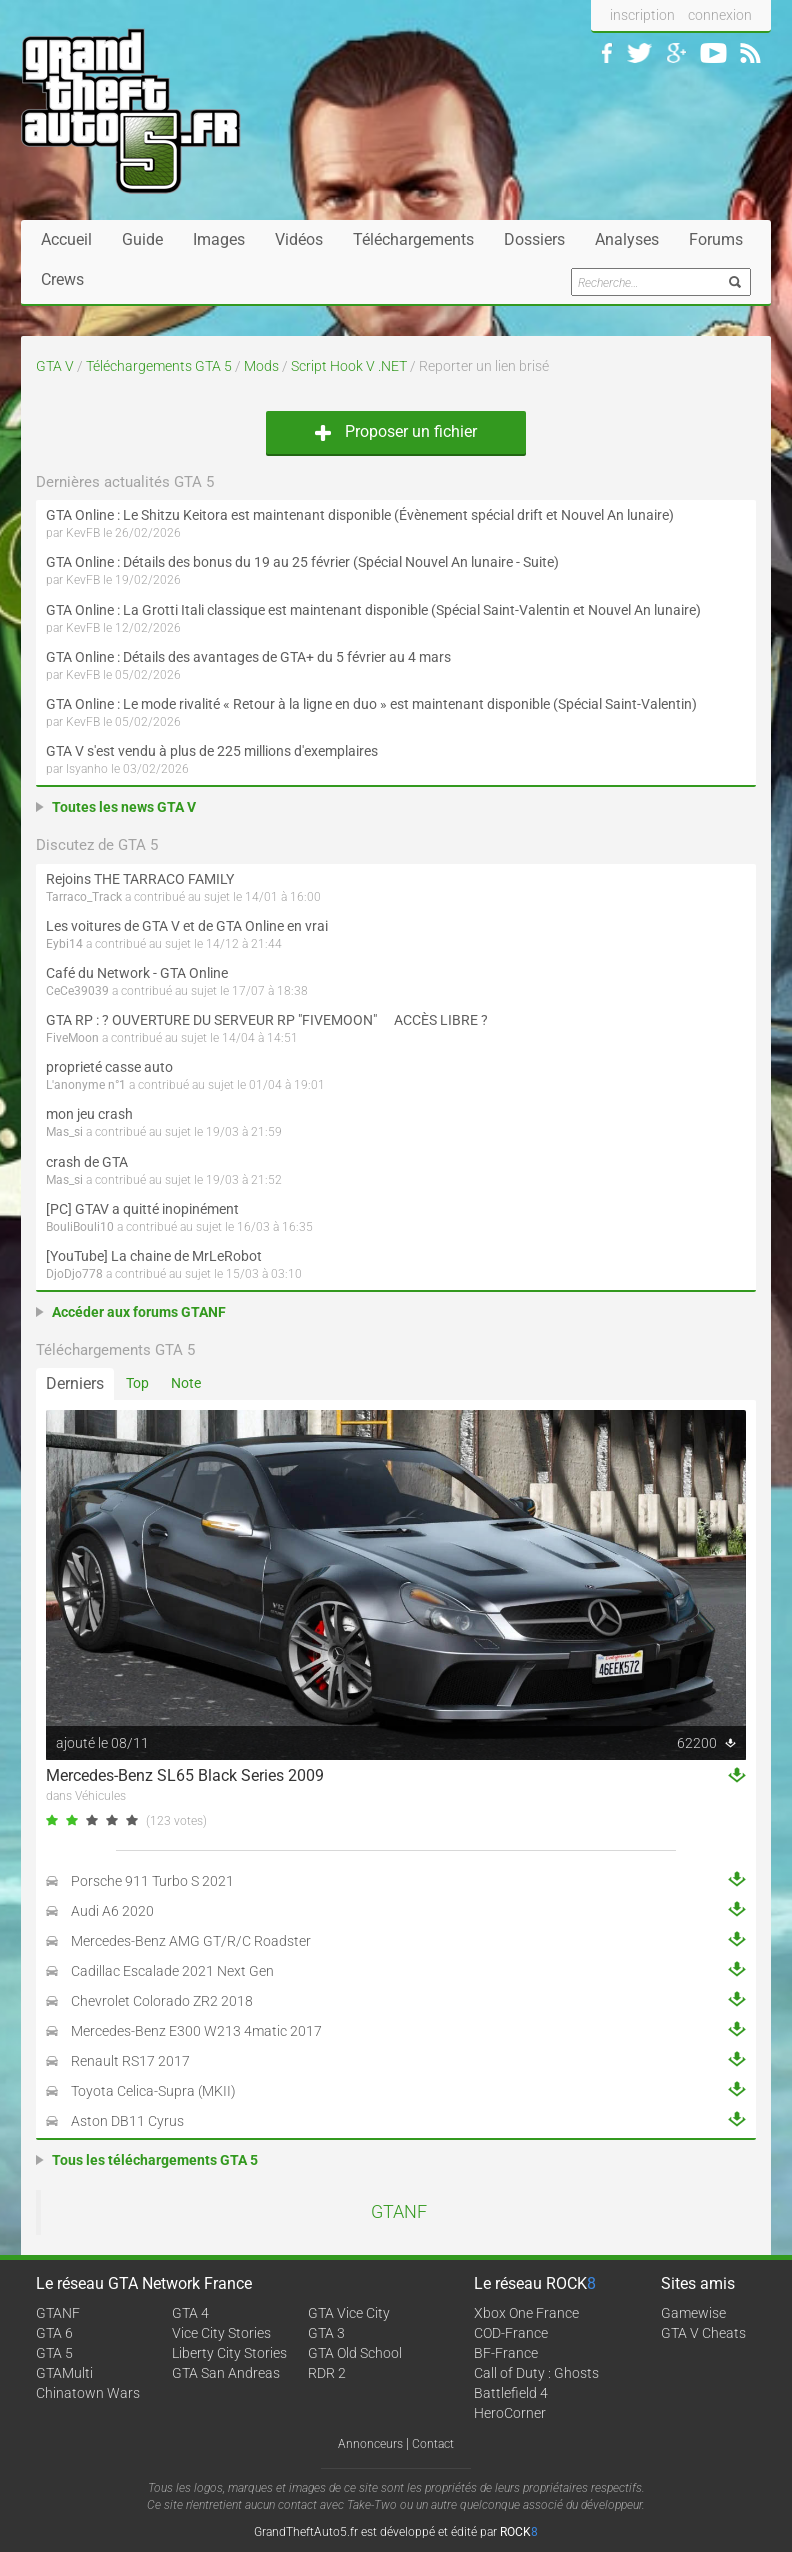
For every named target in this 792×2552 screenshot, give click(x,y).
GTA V (55, 366)
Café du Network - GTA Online (137, 973)
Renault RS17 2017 (130, 2061)
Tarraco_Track (84, 897)
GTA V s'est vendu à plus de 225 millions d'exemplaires (212, 751)
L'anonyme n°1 (86, 1085)
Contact (433, 2444)
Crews (62, 279)
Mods (261, 366)
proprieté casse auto (109, 1067)
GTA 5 (54, 2353)
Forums (716, 239)
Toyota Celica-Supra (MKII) (153, 2091)
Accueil (66, 239)
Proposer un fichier (396, 431)
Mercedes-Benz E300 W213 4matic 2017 (196, 2031)
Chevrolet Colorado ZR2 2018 (162, 2001)
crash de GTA (87, 1162)
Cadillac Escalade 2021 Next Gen (172, 1971)
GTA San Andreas (226, 2373)
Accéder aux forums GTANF (139, 1312)
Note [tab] (186, 1383)
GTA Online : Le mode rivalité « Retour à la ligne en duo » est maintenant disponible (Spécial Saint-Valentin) (371, 704)
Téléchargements (413, 239)
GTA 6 (54, 2333)
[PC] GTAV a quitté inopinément (142, 1209)
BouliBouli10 (80, 1227)
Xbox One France (526, 2313)
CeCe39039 (77, 991)
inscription (642, 15)
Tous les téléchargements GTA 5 (155, 2160)
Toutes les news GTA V (124, 807)
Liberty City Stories (229, 2353)
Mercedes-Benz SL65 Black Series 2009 (185, 1775)
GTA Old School (355, 2353)
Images (219, 239)
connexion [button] (720, 15)
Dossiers (534, 239)
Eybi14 (64, 944)
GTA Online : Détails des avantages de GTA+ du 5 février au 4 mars (248, 657)
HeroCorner (510, 2413)
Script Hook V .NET (349, 366)
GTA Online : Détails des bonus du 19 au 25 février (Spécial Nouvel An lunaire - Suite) (302, 562)
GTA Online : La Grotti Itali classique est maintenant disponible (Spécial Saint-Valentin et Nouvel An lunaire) (373, 610)
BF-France (506, 2353)
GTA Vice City (349, 2313)
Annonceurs (370, 2444)
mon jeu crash (89, 1114)
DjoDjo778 (74, 1274)
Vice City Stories (221, 2333)
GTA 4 (190, 2313)
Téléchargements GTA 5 (159, 366)
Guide (142, 239)
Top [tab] (137, 1383)
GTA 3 (326, 2333)
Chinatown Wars (88, 2393)
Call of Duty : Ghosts (536, 2373)
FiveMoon (72, 1038)
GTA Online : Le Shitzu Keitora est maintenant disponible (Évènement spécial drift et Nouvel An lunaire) (360, 515)
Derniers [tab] (75, 1383)
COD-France (511, 2333)
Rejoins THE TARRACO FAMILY (140, 879)
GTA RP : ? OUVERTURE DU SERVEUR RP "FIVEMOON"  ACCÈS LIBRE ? (267, 1020)
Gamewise (693, 2313)
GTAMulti (64, 2373)
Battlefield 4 (511, 2393)
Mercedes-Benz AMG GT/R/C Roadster (191, 1941)
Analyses (627, 239)
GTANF (399, 2212)
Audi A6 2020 (112, 1911)
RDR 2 (327, 2373)
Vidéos (299, 239)
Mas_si (64, 1132)
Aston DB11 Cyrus (127, 2121)
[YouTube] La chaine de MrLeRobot (154, 1256)
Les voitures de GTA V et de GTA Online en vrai (187, 926)
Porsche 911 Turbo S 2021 (152, 1881)
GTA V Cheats (703, 2333)
